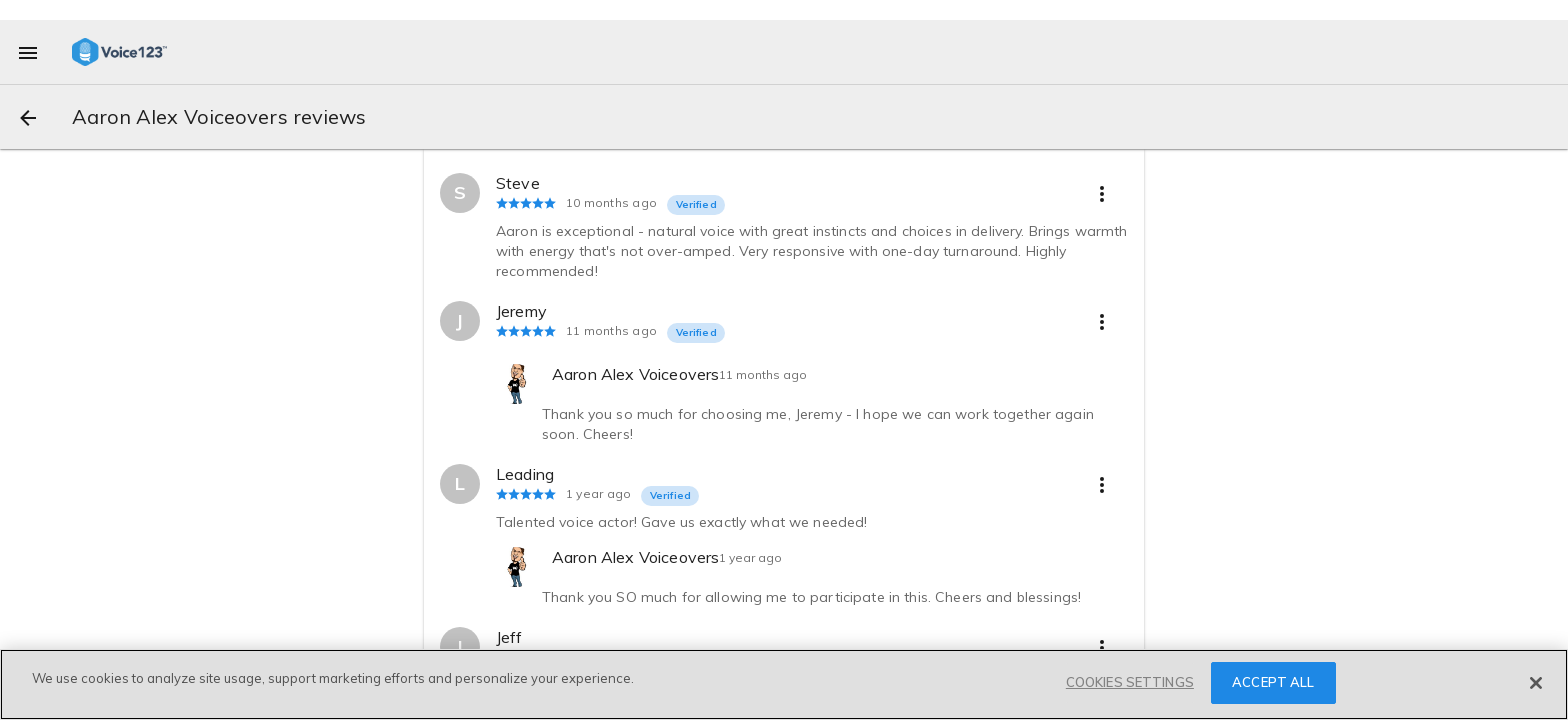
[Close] (1536, 683)
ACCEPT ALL (1273, 682)
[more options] (1102, 193)
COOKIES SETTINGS (1130, 682)
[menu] (28, 52)
